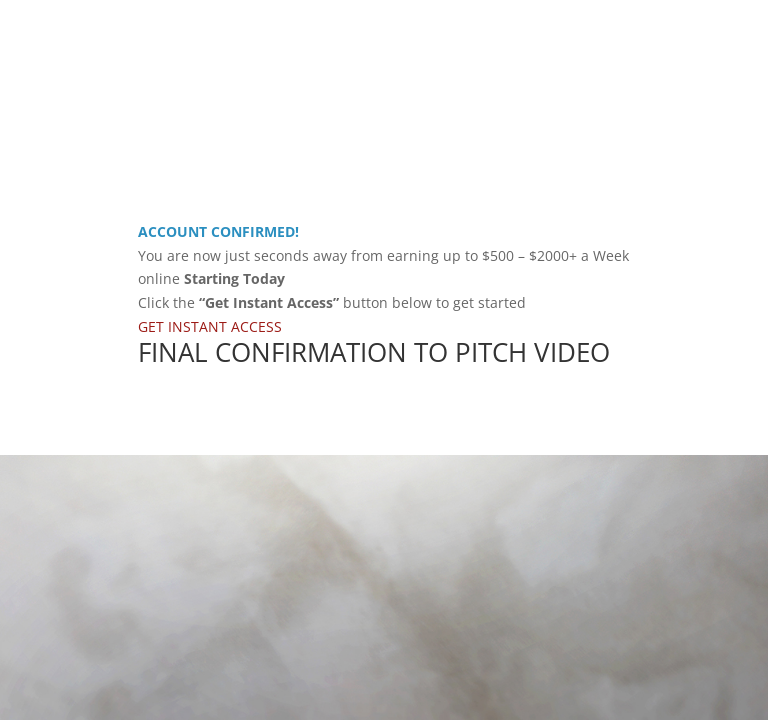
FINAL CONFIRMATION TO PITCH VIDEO (374, 352)
